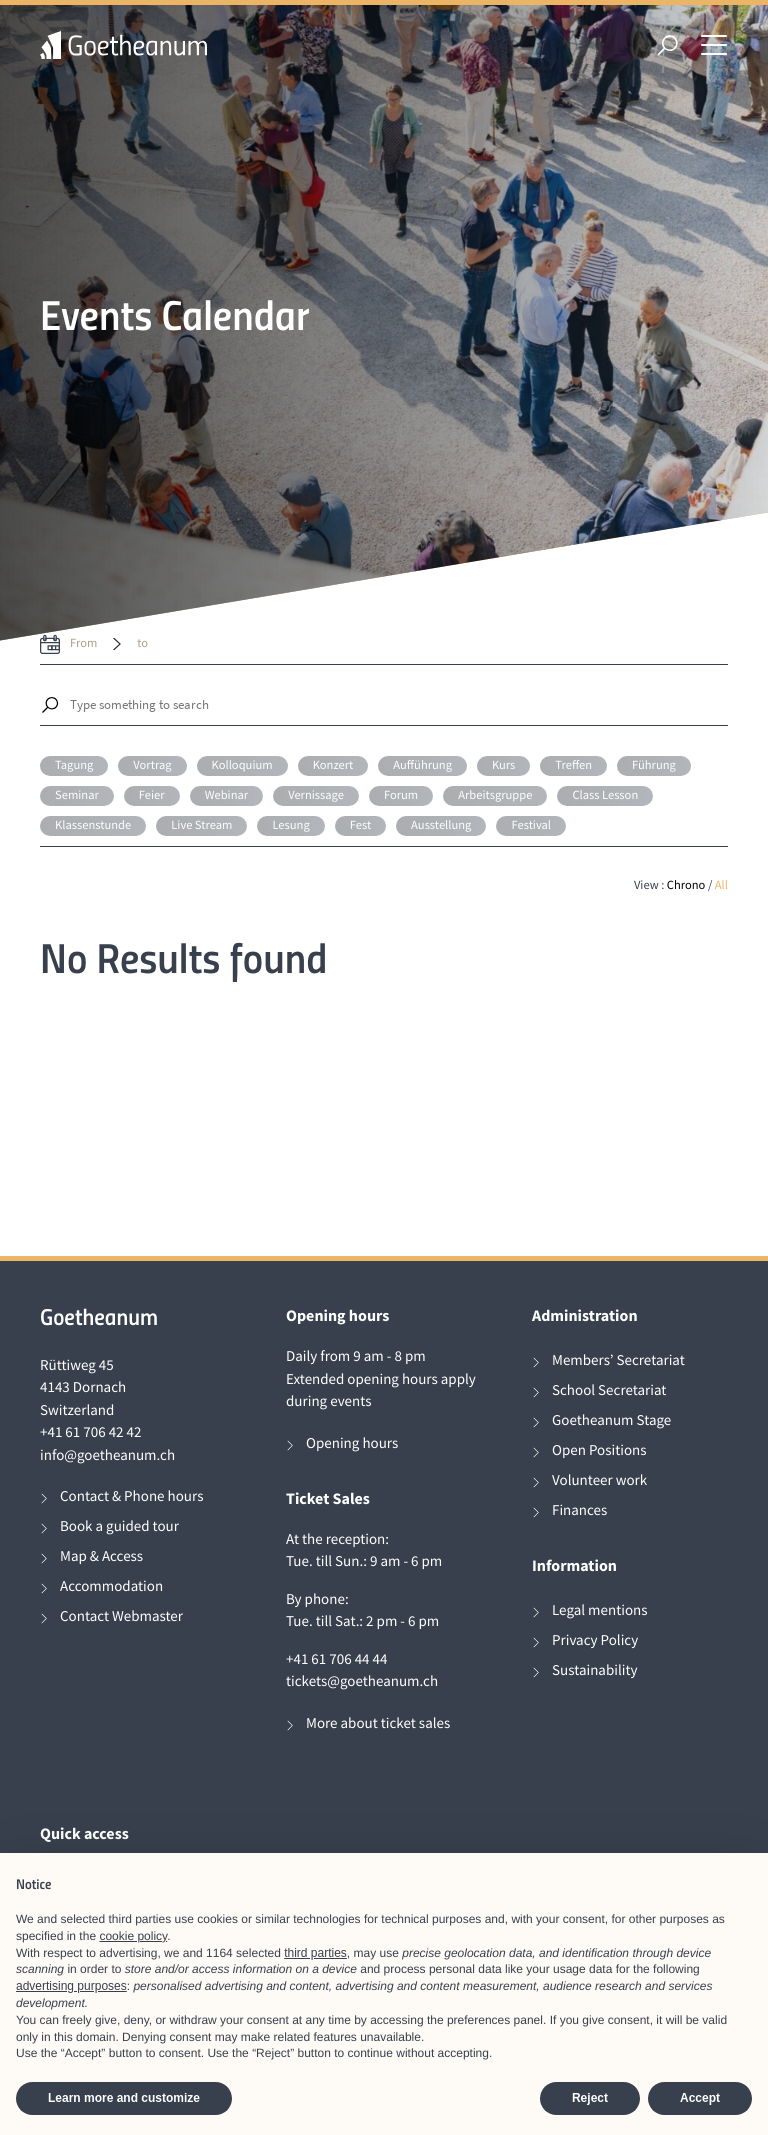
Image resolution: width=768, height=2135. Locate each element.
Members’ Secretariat (618, 1360)
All (721, 885)
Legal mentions (600, 1610)
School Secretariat (609, 1390)
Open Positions (599, 1450)
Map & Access (101, 1556)
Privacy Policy (595, 1640)
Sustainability (595, 1670)
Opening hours (352, 1443)
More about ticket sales (378, 1723)
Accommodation (111, 1586)
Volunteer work (599, 1480)
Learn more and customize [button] (124, 2098)
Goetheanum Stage (611, 1420)
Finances (579, 1510)
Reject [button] (590, 2098)
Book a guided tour (119, 1526)
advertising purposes (71, 1986)
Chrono (686, 885)
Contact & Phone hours (131, 1496)
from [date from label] (83, 643)
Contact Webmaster (121, 1616)
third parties (315, 1953)
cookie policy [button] (133, 1936)
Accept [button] (700, 2098)
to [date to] (142, 643)
